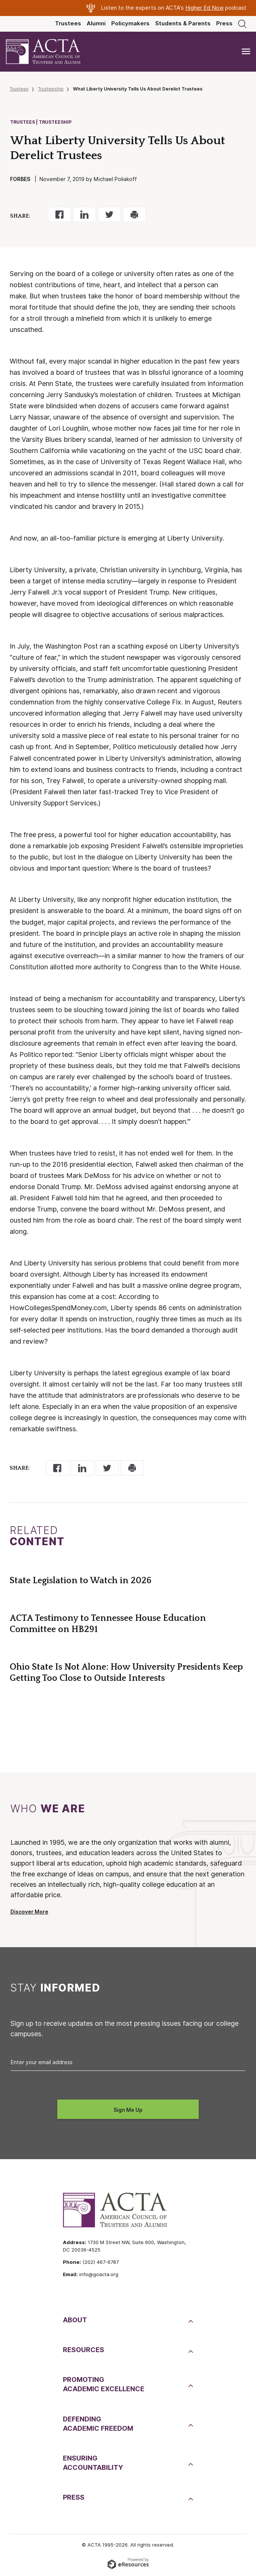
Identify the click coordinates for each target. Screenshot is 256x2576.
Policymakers (130, 23)
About (75, 2320)
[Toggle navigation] (246, 52)
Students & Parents (183, 23)
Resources (83, 2350)
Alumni (96, 23)
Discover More (29, 1912)
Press (224, 23)
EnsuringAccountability (93, 2462)
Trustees (68, 23)
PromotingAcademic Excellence (103, 2384)
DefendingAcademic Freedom (98, 2423)
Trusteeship (51, 89)
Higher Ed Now (204, 7)
